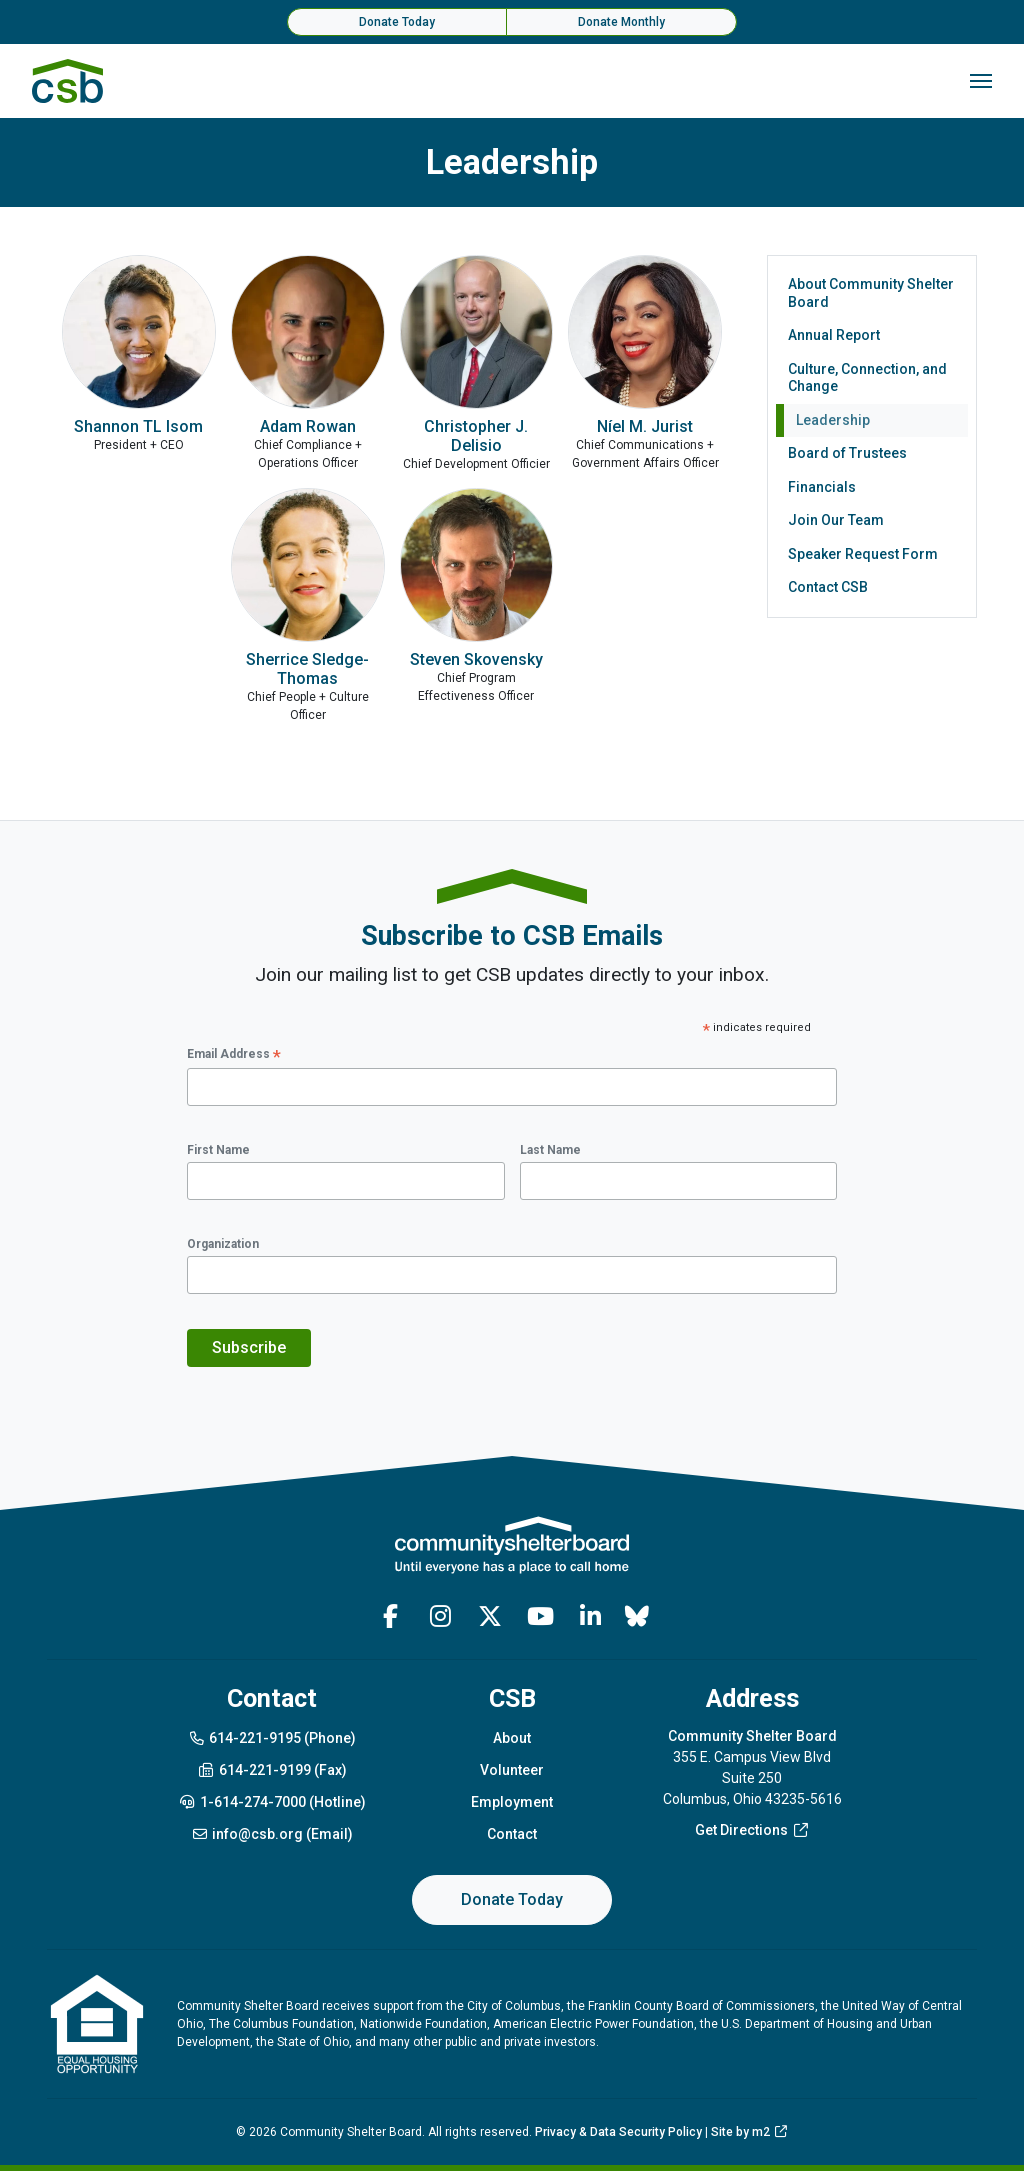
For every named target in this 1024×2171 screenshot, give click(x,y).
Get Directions (752, 1830)
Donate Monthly (621, 22)
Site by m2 (750, 2132)
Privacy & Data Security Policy (618, 2132)
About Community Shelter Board (871, 293)
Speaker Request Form (863, 554)
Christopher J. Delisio (476, 436)
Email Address (234, 1055)
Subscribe (249, 1347)
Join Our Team (836, 520)
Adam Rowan (308, 426)
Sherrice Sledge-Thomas (307, 669)
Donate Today (397, 22)
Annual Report (834, 335)
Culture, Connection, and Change (867, 378)
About (512, 1738)
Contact (512, 1834)
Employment (512, 1802)
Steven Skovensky (476, 659)
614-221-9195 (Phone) (272, 1738)
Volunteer (512, 1770)
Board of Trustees (847, 453)
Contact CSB (828, 587)
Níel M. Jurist (645, 426)
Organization (223, 1244)
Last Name (550, 1150)
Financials (822, 487)
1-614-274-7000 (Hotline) (272, 1802)
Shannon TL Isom (138, 426)
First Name (218, 1150)
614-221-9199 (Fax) (272, 1770)
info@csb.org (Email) (272, 1834)
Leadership (833, 420)
